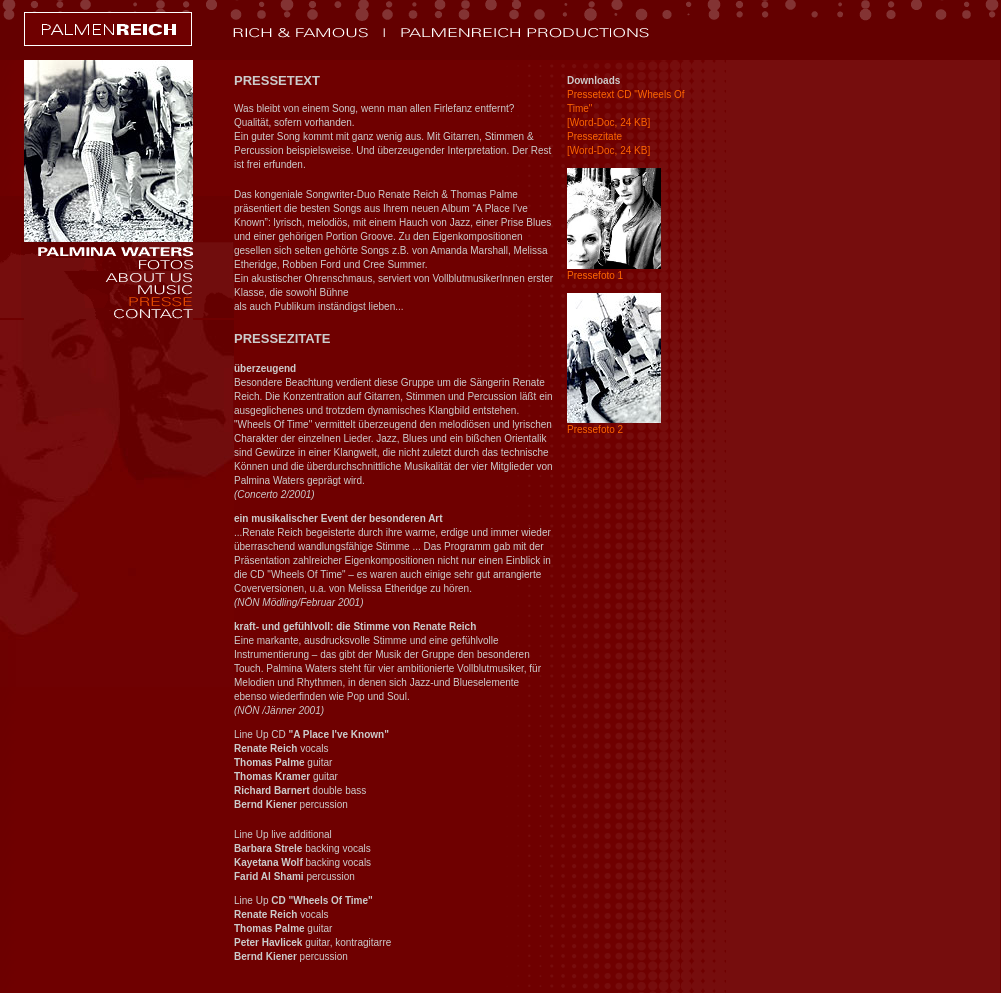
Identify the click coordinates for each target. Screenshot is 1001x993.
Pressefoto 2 (595, 429)
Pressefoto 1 (595, 275)
